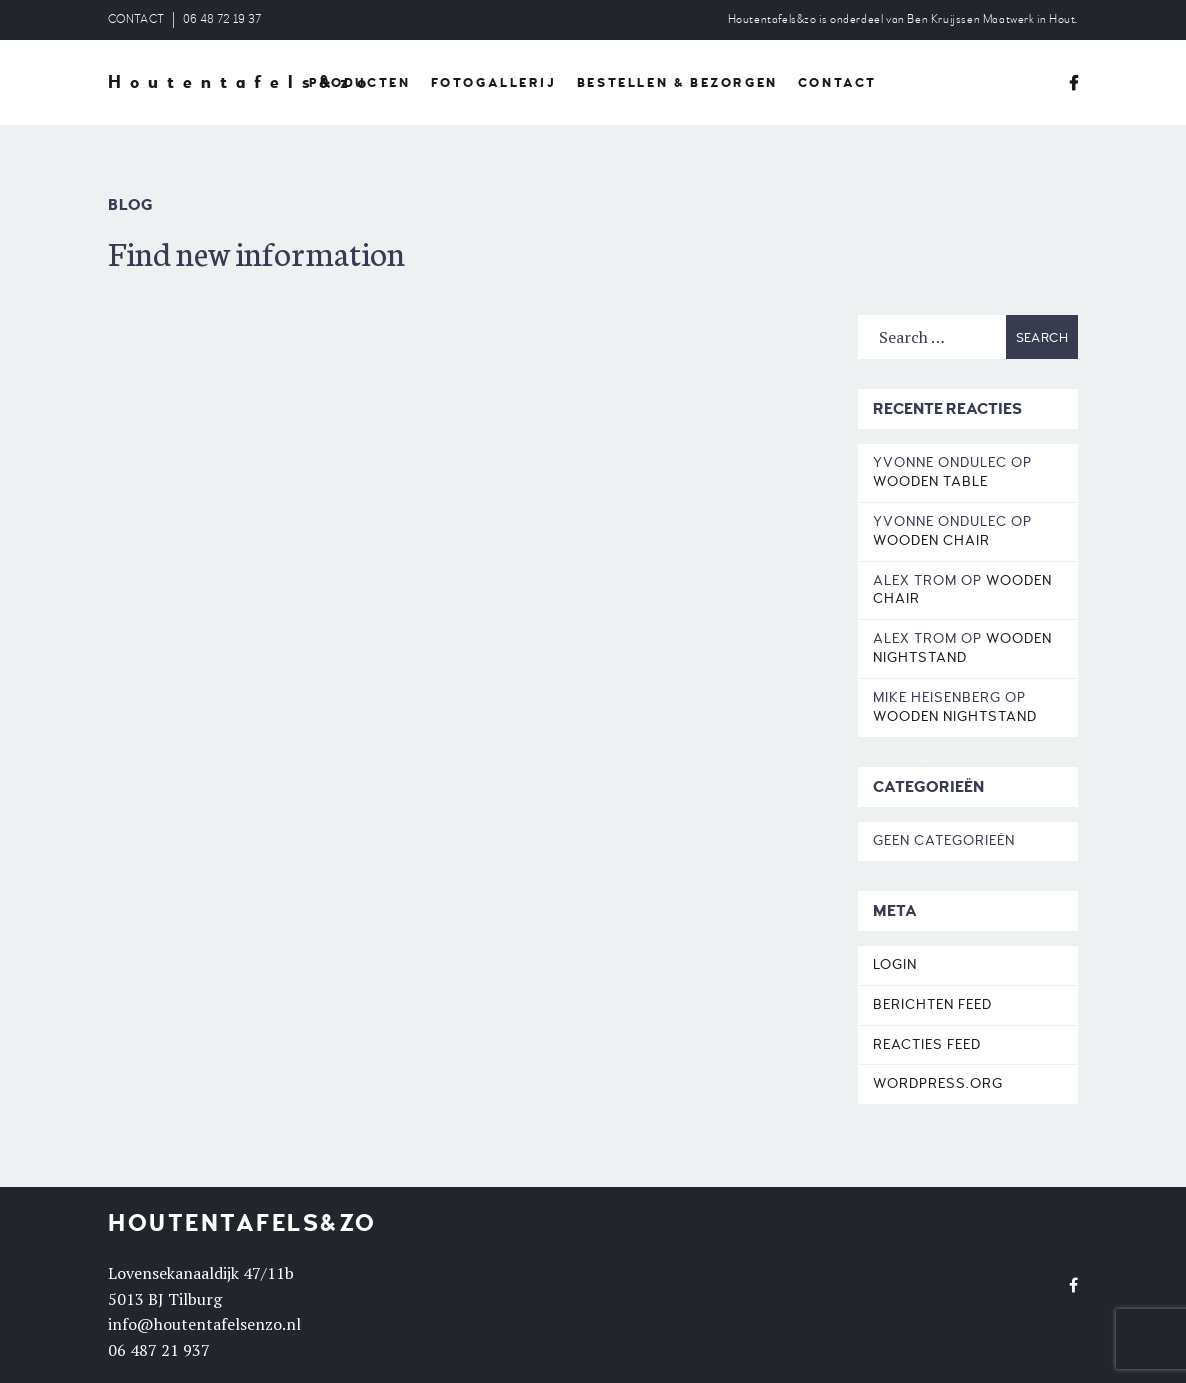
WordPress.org (938, 1083)
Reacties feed (927, 1044)
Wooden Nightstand (962, 648)
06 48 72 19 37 (222, 19)
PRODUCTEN (359, 83)
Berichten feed (932, 1004)
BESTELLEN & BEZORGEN (677, 83)
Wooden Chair (931, 540)
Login (895, 964)
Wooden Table (930, 481)
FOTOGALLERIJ (494, 83)
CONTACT (136, 19)
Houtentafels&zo (241, 83)
